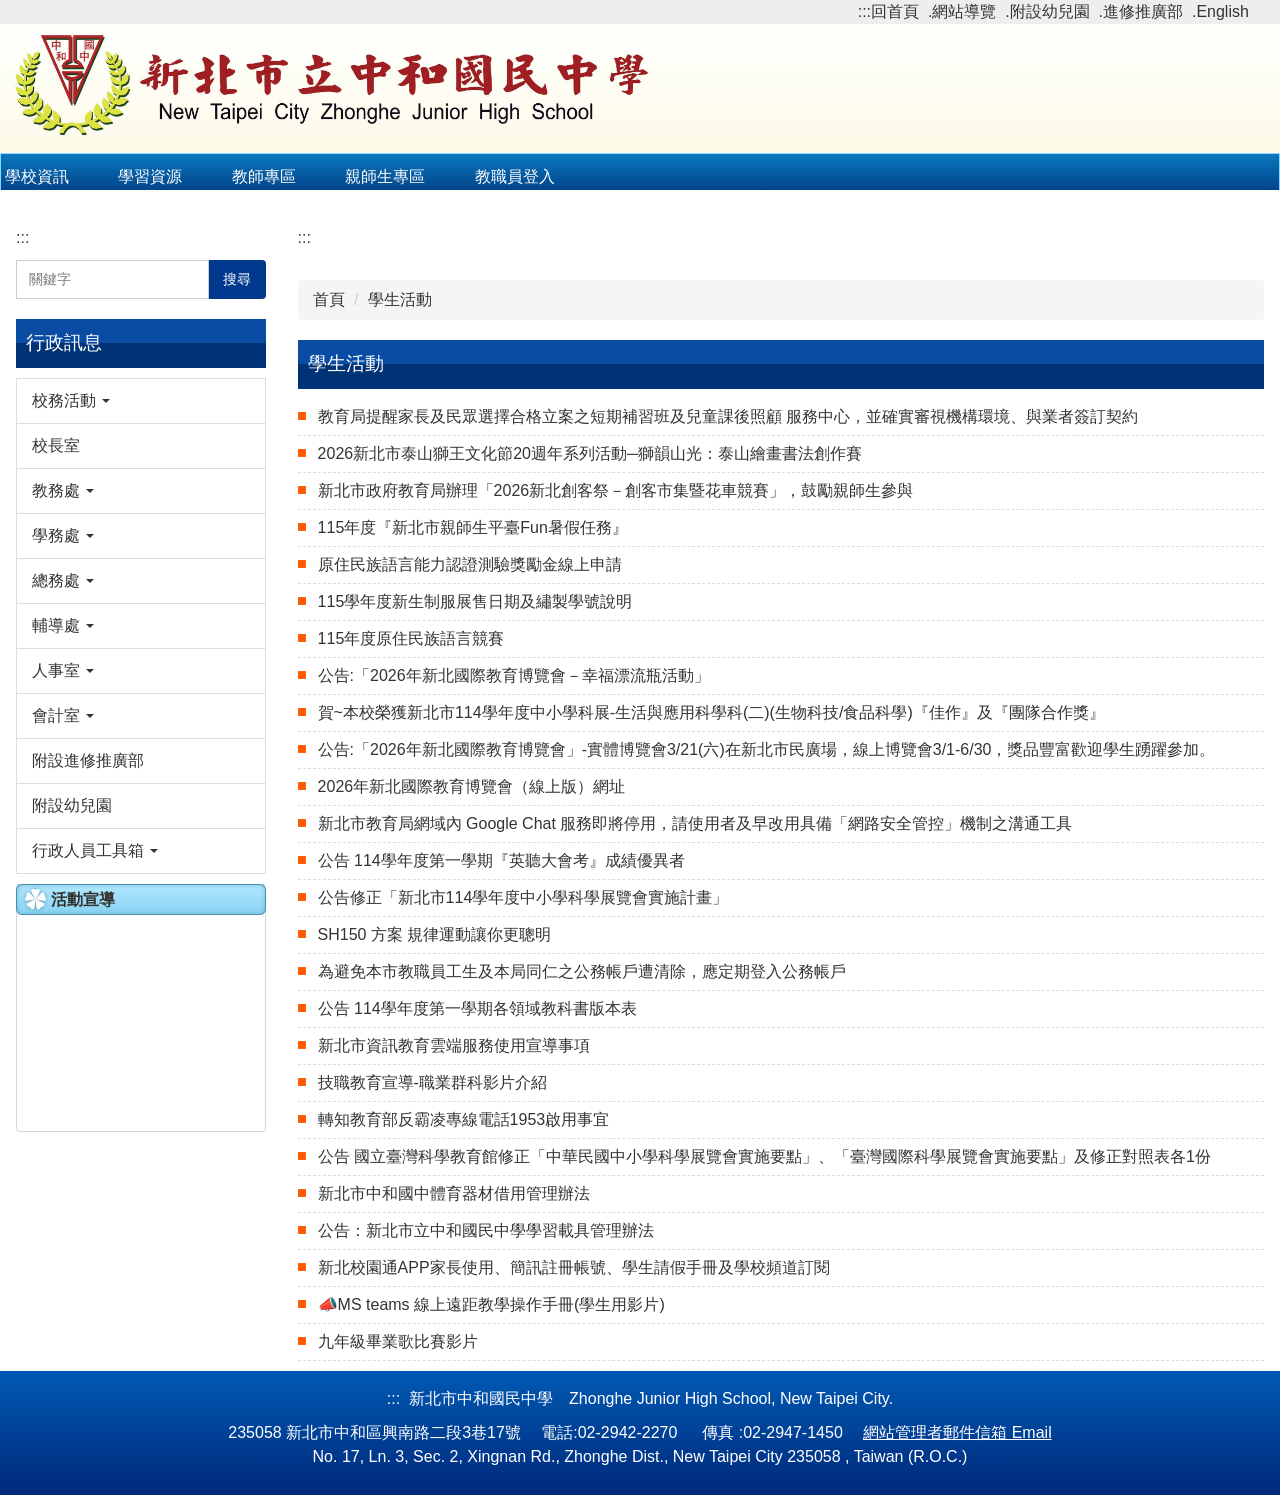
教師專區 (264, 176)
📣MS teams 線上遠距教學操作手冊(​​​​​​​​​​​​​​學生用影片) (491, 1304)
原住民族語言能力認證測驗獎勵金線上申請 (470, 564)
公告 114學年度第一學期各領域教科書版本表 (477, 1008)
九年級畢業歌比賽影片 (398, 1341)
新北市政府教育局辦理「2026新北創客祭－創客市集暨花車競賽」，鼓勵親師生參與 (616, 490)
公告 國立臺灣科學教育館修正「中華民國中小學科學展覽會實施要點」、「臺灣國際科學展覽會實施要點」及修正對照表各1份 (764, 1156)
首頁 (329, 299)
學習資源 (150, 176)
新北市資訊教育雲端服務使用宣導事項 (454, 1045)
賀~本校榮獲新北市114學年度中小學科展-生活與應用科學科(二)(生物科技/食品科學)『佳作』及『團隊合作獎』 (711, 712)
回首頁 (895, 11)
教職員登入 (515, 176)
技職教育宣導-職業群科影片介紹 (432, 1082)
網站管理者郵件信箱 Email (957, 1432)
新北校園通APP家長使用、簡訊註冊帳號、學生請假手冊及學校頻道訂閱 (574, 1267)
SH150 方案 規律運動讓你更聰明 (435, 934)
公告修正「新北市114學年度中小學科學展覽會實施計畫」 (523, 897)
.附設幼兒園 (1047, 11)
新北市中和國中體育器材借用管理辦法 (454, 1193)
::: (864, 11)
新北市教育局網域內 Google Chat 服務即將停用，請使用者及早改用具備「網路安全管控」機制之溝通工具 (695, 823)
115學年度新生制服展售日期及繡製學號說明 (475, 601)
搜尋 (237, 279)
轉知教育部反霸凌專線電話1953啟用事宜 (464, 1119)
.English (1220, 11)
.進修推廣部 (1141, 11)
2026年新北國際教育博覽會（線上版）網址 (472, 786)
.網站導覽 (962, 11)
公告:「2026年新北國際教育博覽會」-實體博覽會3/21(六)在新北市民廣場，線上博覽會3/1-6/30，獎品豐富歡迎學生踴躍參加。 (767, 749)
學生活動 (400, 299)
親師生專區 (385, 176)
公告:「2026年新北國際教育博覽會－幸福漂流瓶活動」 (514, 675)
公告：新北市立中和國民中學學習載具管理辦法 (486, 1230)
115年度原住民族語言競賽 (411, 638)
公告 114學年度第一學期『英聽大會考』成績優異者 (501, 860)
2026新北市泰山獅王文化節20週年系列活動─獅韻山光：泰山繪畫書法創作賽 (590, 453)
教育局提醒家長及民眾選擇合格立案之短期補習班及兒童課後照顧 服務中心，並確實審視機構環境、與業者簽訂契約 (728, 416)
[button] (141, 401)
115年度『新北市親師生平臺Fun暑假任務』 (473, 527)
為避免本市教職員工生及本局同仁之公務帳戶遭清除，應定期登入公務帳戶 (582, 971)
